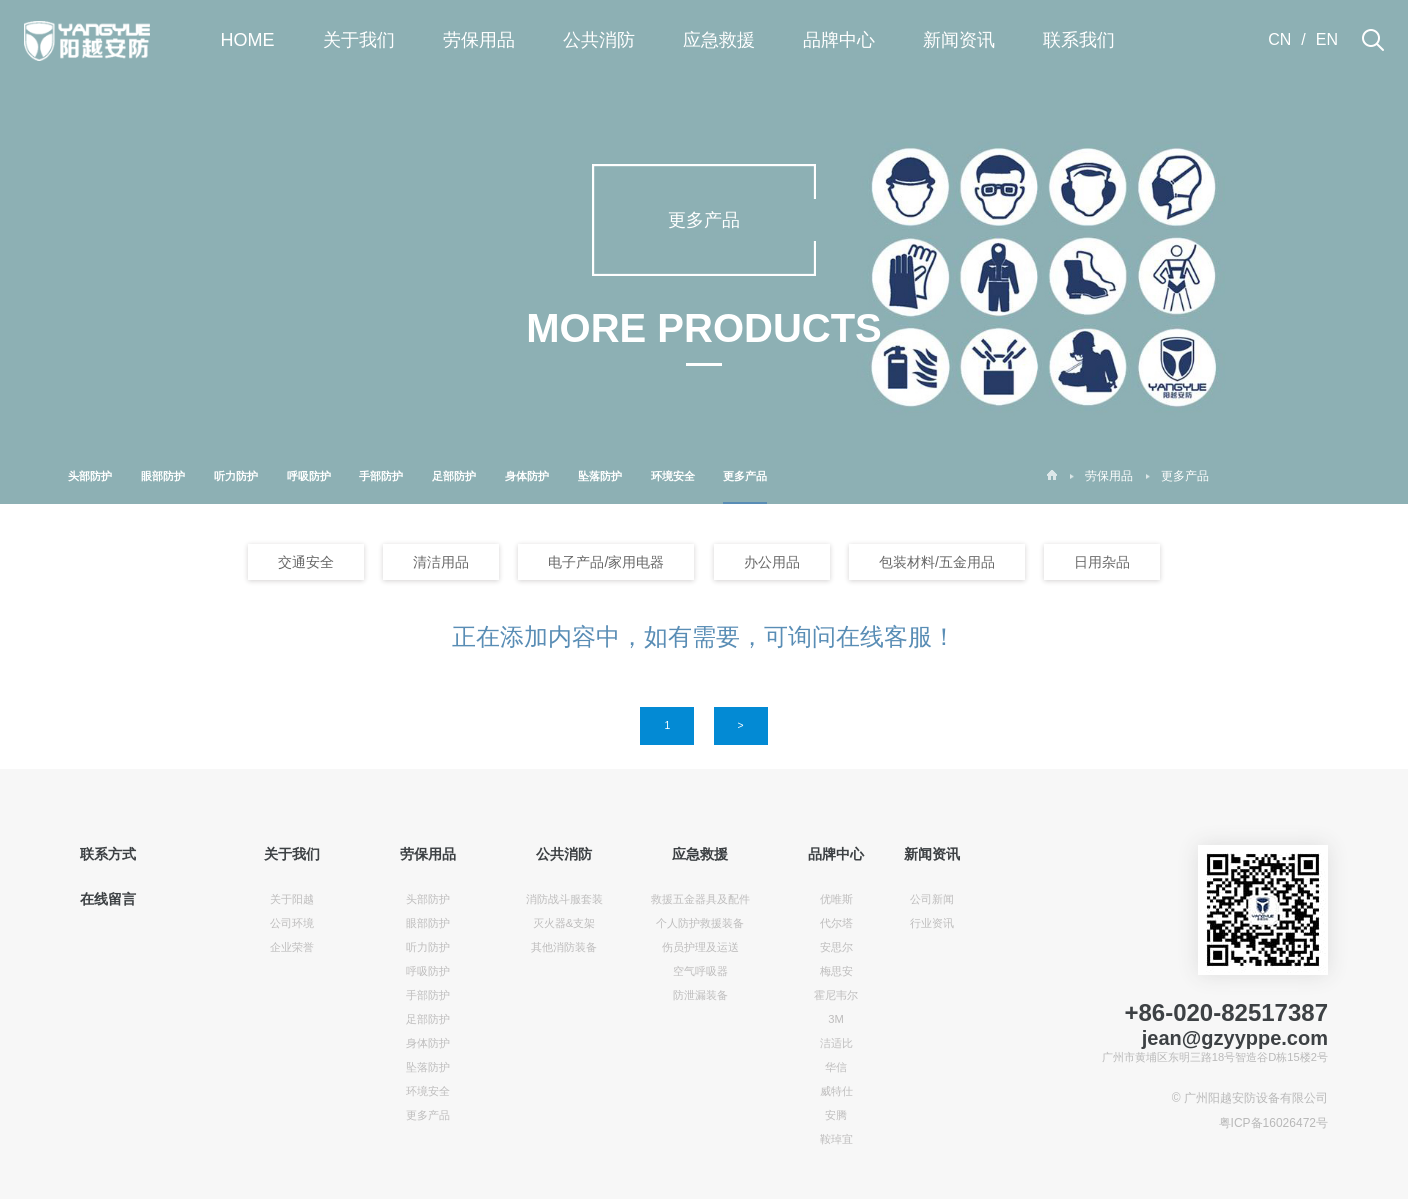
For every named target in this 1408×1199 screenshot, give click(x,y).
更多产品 (745, 487)
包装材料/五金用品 (937, 562)
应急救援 (719, 40)
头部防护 (90, 476)
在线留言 (108, 899)
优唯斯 (836, 899)
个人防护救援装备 (700, 923)
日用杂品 (1102, 562)
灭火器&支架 (564, 923)
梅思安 (836, 971)
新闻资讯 (959, 40)
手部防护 (381, 476)
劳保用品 (479, 40)
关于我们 (359, 40)
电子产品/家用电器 (606, 562)
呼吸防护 (309, 476)
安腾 (836, 1115)
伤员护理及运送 (700, 947)
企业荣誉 (292, 947)
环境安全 (673, 476)
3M (836, 1019)
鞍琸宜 (836, 1139)
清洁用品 (441, 562)
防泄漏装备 (700, 995)
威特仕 (836, 1091)
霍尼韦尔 (836, 995)
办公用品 (772, 562)
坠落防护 (600, 476)
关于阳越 (292, 899)
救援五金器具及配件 (700, 899)
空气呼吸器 (700, 971)
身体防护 (527, 476)
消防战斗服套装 (564, 899)
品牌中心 (839, 40)
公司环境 (292, 923)
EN (1327, 39)
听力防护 (236, 476)
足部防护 (454, 476)
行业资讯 (932, 923)
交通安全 (306, 562)
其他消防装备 (564, 947)
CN (1279, 39)
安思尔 (836, 947)
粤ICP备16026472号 (1273, 1123)
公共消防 (599, 40)
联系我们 (1079, 40)
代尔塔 (836, 923)
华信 (836, 1067)
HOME (248, 40)
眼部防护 (163, 476)
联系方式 (108, 854)
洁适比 (836, 1043)
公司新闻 (932, 899)
